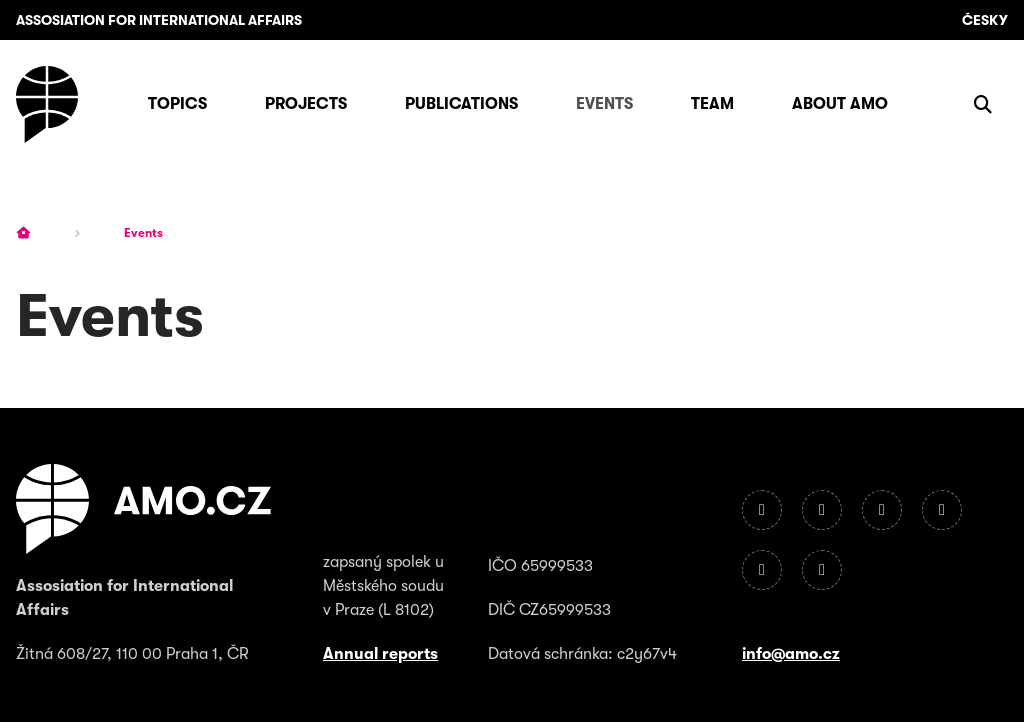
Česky (985, 20)
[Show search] (983, 104)
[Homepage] (47, 104)
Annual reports (380, 654)
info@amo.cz (791, 654)
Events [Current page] (143, 233)
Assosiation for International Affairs (159, 20)
